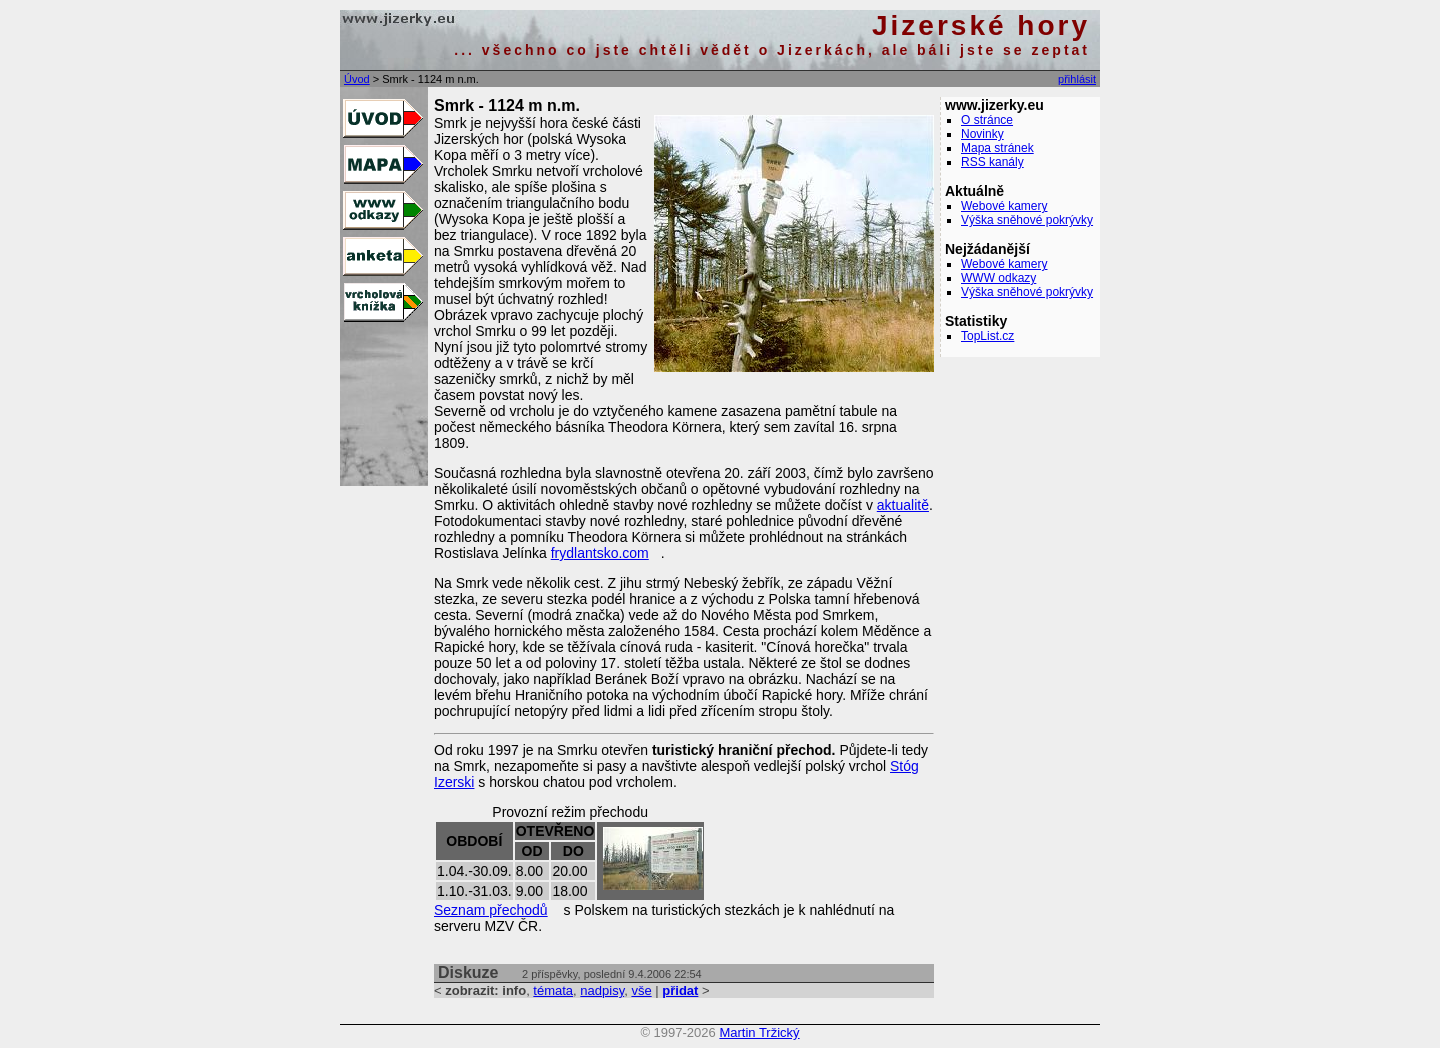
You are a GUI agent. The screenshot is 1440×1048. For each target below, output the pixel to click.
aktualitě (903, 505)
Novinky (982, 134)
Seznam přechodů (491, 910)
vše (641, 990)
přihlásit (1077, 79)
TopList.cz (987, 336)
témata (553, 990)
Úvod (357, 79)
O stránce (987, 120)
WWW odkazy (998, 278)
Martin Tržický (759, 1032)
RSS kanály (992, 162)
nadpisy (602, 990)
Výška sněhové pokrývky (1027, 220)
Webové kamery (1004, 206)
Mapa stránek (997, 148)
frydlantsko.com (600, 553)
